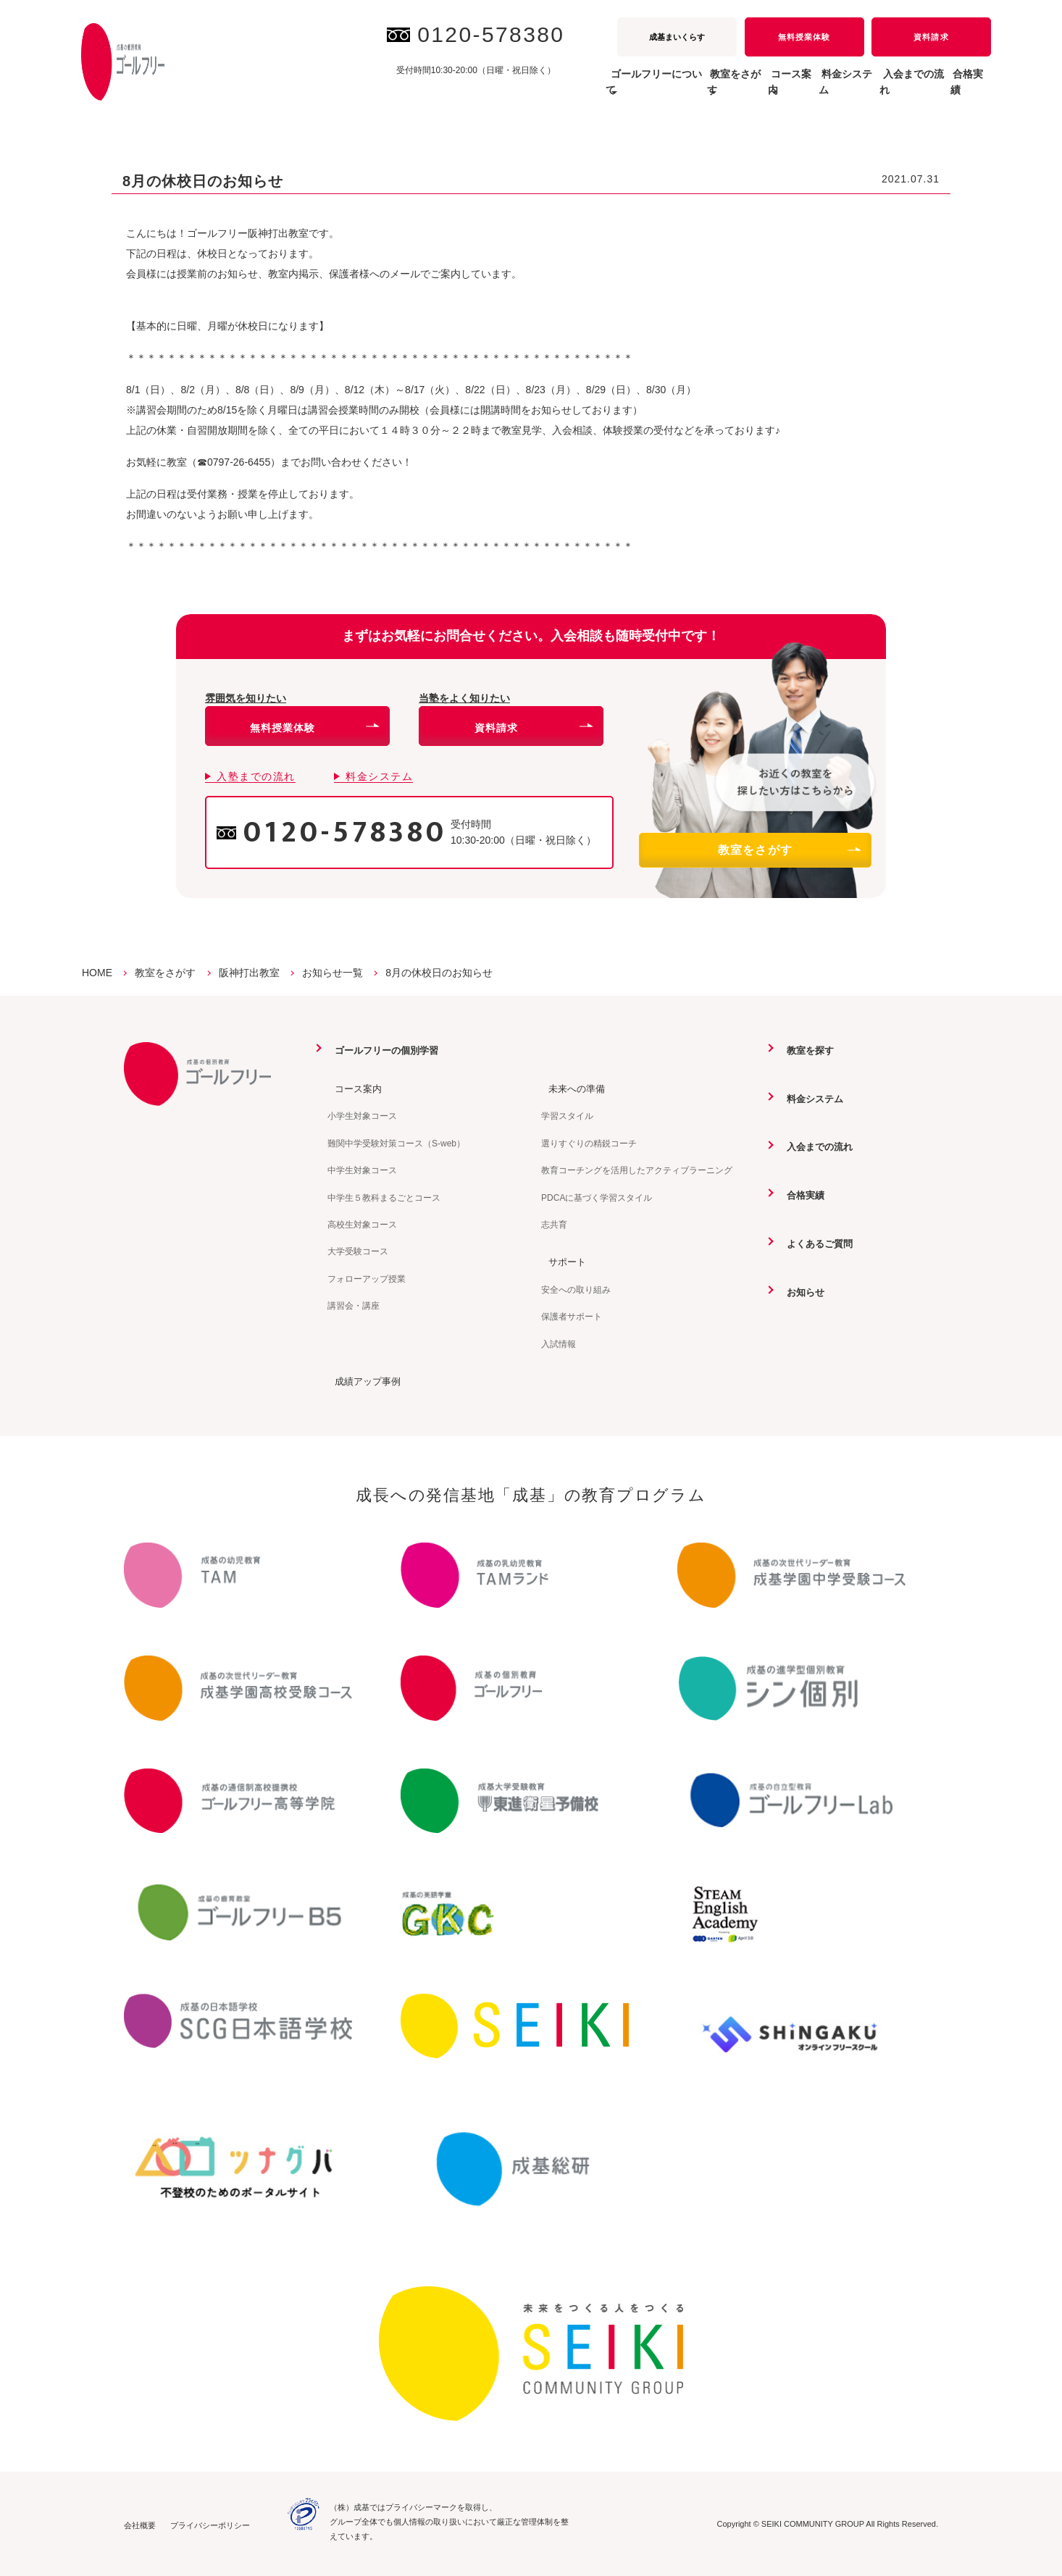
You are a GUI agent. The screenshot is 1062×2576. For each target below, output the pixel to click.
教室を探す (804, 1050)
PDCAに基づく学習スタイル (596, 1197)
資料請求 (930, 37)
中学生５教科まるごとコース (383, 1197)
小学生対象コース (362, 1116)
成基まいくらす (677, 37)
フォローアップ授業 (366, 1278)
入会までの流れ (882, 90)
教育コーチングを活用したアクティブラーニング (636, 1170)
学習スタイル (567, 1116)
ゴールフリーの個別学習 (383, 1050)
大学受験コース (357, 1251)
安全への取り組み (576, 1289)
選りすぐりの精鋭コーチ (589, 1143)
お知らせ (799, 1290)
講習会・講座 (353, 1305)
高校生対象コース (362, 1224)
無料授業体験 (804, 37)
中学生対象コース (362, 1170)
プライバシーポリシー (210, 2524)
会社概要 (140, 2524)
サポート (561, 1261)
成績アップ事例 (362, 1380)
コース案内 (352, 1088)
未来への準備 (571, 1088)
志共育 (554, 1224)
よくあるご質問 (814, 1242)
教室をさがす (789, 850)
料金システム (794, 90)
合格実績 (960, 90)
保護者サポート (571, 1316)
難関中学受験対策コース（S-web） (396, 1143)
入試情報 (558, 1343)
